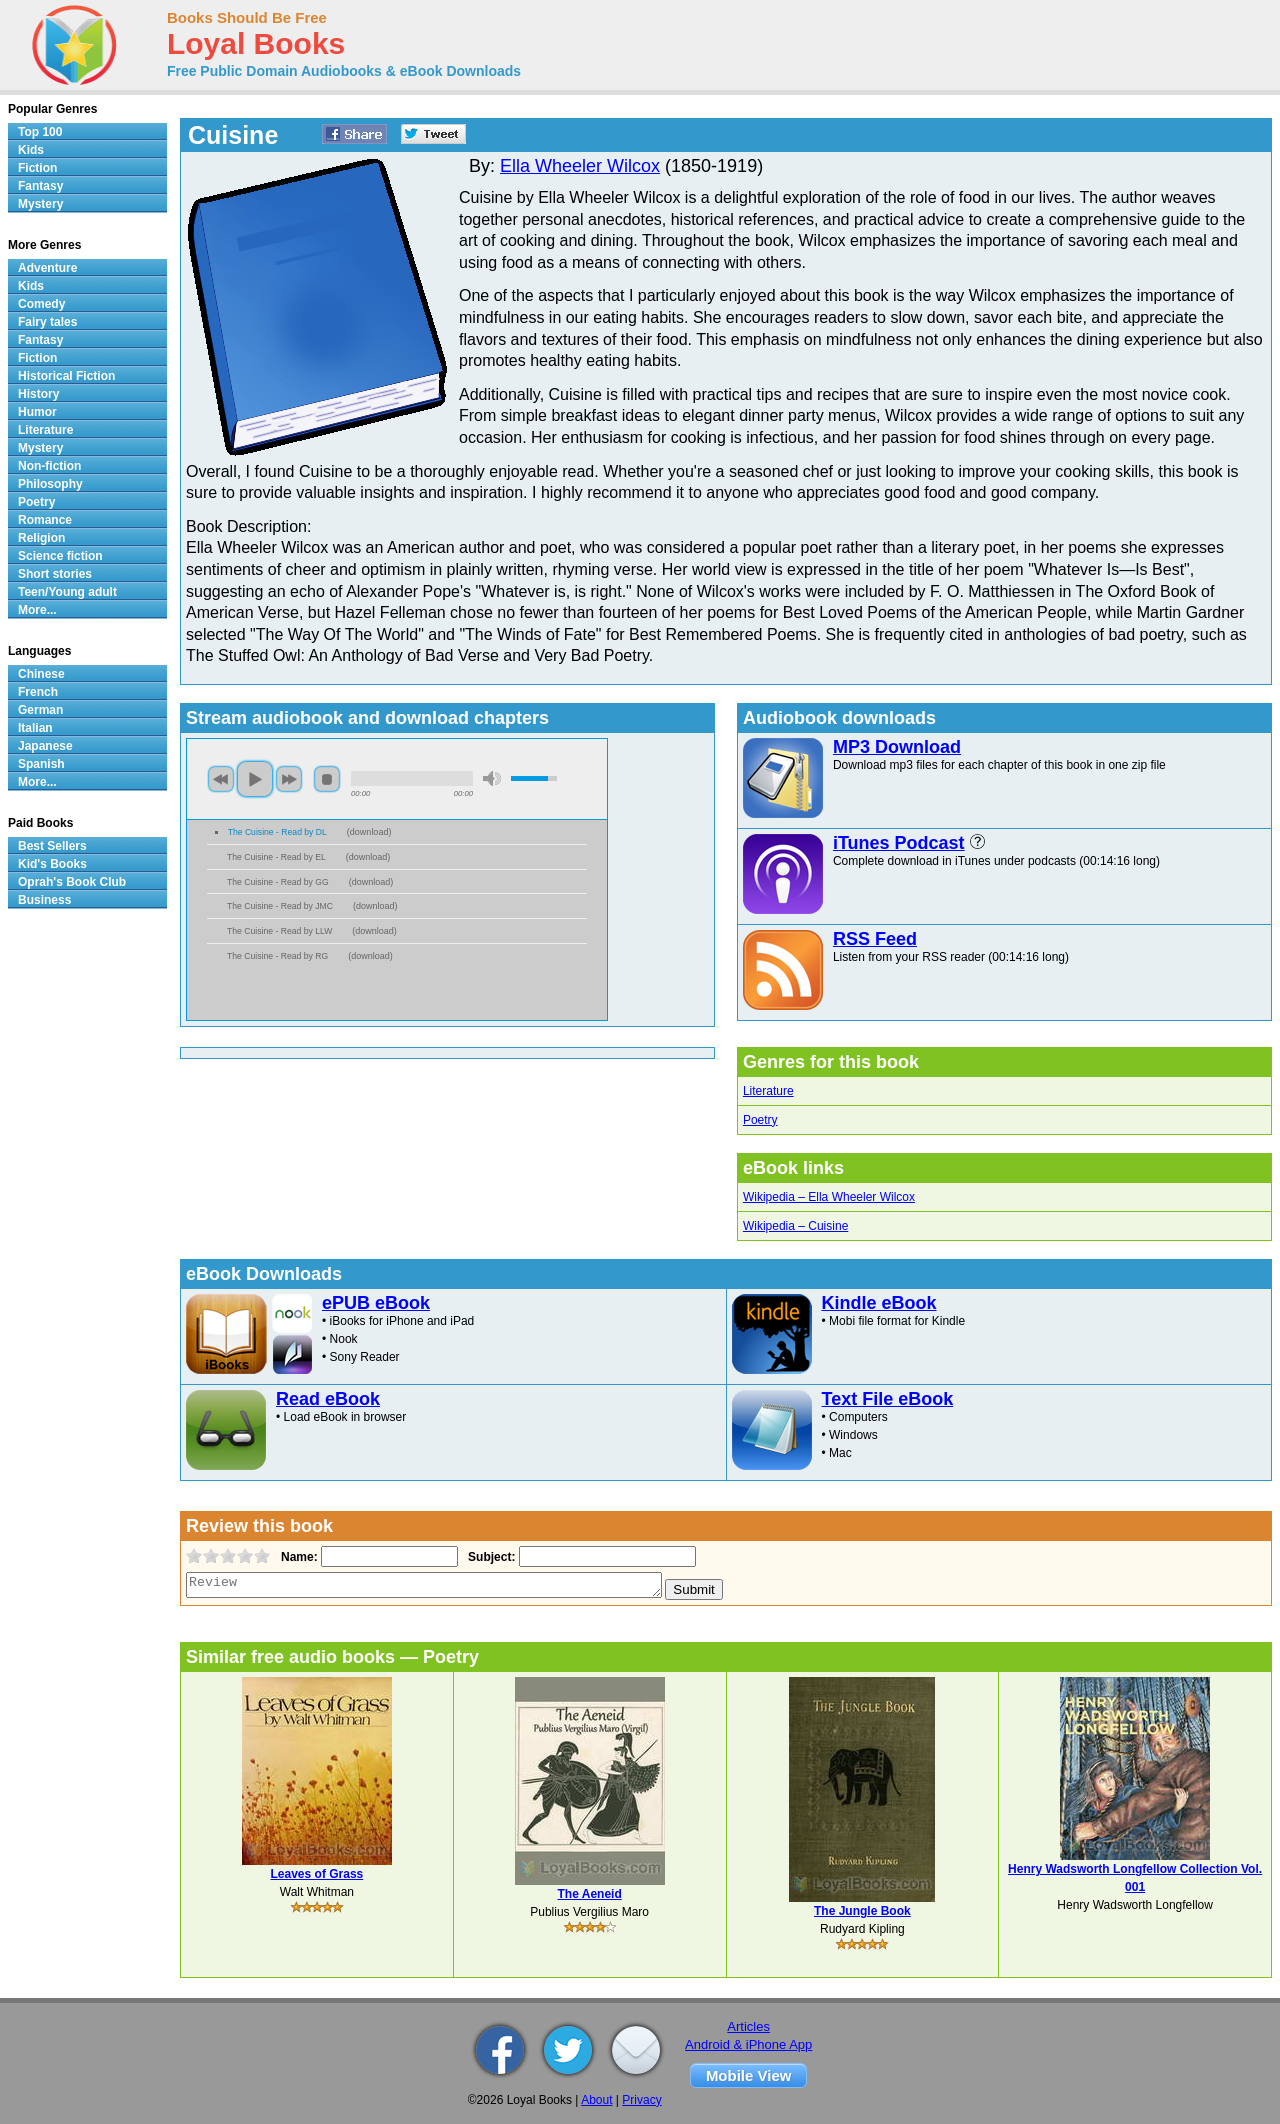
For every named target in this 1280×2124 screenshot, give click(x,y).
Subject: (489, 1557)
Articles (748, 2026)
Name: (297, 1557)
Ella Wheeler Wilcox (580, 166)
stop (327, 779)
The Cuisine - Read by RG (277, 956)
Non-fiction (49, 466)
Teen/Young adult (67, 592)
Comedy (41, 304)
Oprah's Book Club (72, 882)
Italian (35, 728)
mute (492, 778)
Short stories (55, 574)
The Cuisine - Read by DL (277, 832)
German (40, 710)
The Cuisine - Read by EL (276, 857)
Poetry (760, 1120)
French (38, 692)
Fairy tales (47, 322)
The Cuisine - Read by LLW (279, 931)
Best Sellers (52, 846)
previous (221, 779)
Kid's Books (52, 864)
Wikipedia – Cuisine (795, 1226)
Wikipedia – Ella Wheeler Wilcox (829, 1197)
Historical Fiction (66, 376)
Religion (41, 538)
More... (37, 610)
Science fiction (60, 556)
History (38, 394)
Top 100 (40, 132)
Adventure (47, 268)
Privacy (641, 2100)
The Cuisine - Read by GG (278, 882)
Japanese (45, 746)
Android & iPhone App (748, 2044)
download (369, 832)
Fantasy (40, 186)
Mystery (40, 204)
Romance (45, 520)
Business (44, 900)
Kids (31, 150)
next (289, 779)
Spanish (41, 764)
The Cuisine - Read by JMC (280, 906)
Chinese (41, 674)
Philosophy (50, 484)
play (255, 779)
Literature (768, 1091)
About (596, 2100)
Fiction (37, 168)
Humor (37, 412)
